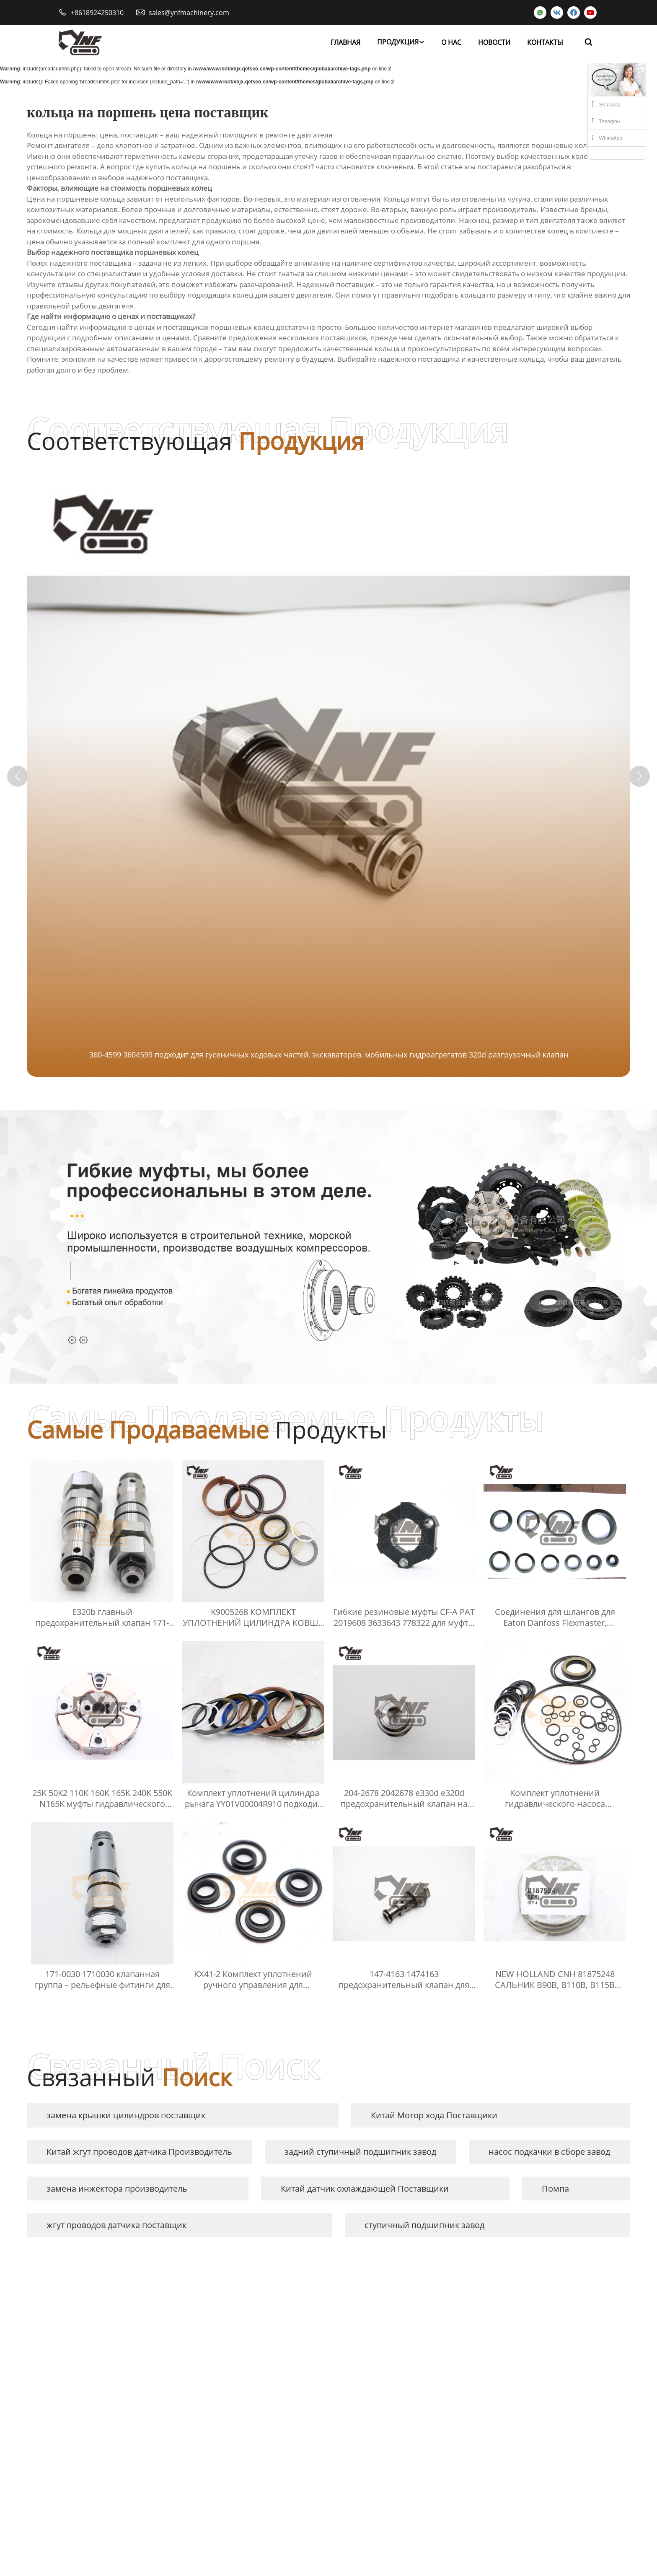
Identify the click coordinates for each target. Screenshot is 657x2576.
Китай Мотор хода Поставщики (434, 2115)
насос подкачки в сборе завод (549, 2151)
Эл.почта (606, 104)
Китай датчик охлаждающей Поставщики (365, 2188)
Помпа (555, 2188)
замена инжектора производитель (117, 2188)
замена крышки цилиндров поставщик (126, 2115)
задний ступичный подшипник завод (360, 2151)
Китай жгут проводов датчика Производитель (139, 2151)
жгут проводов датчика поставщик (116, 2225)
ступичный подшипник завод (424, 2225)
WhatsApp (607, 137)
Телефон (606, 120)
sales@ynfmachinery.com (189, 12)
